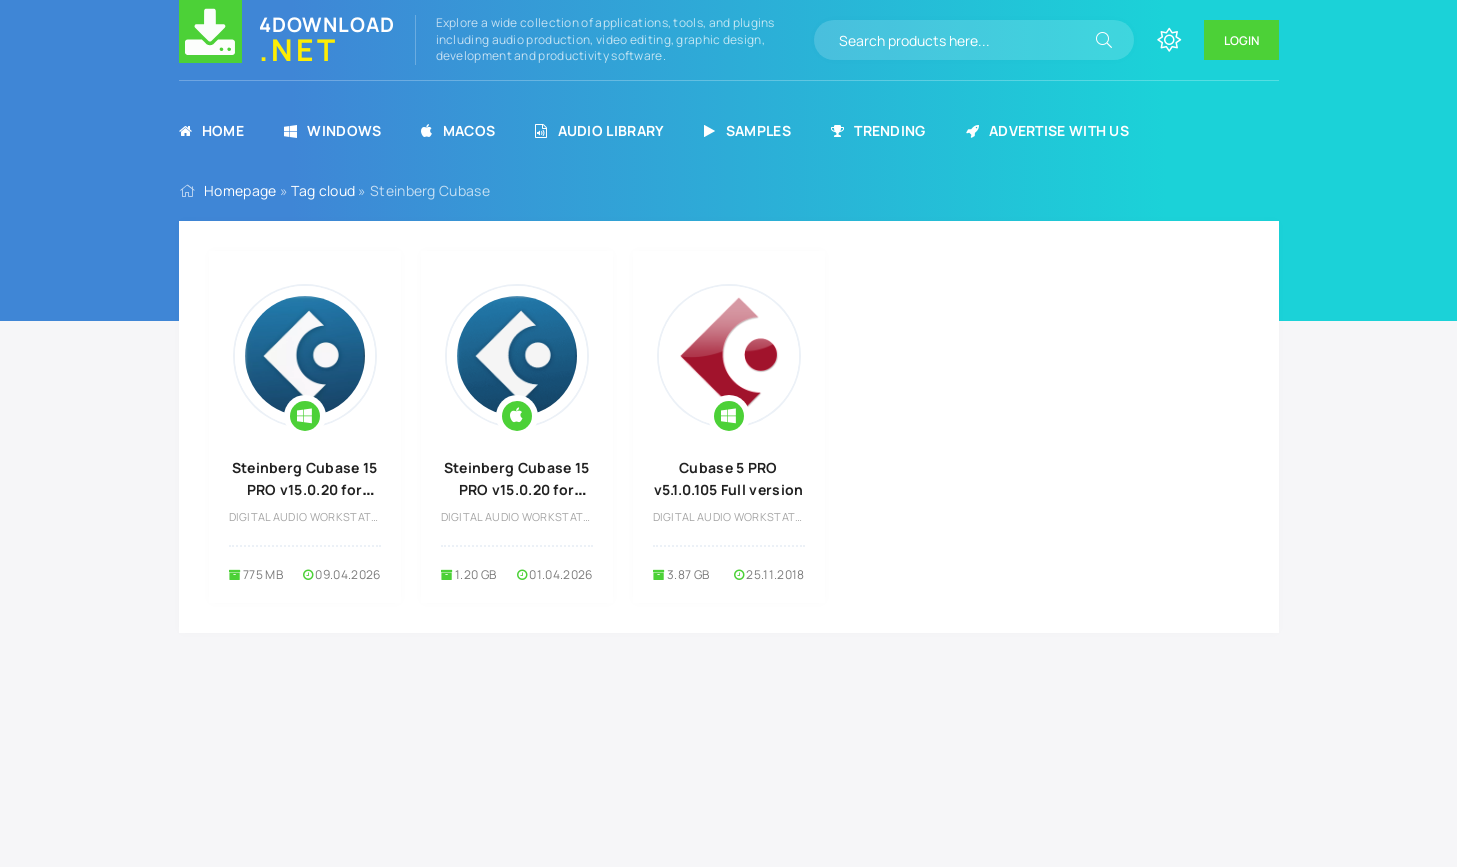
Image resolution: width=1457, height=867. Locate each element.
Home (212, 130)
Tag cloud (323, 190)
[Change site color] (1169, 40)
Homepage (240, 190)
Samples (747, 130)
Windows (332, 130)
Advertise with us (1047, 130)
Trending (878, 130)
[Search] (1104, 40)
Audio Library (599, 130)
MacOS (458, 130)
